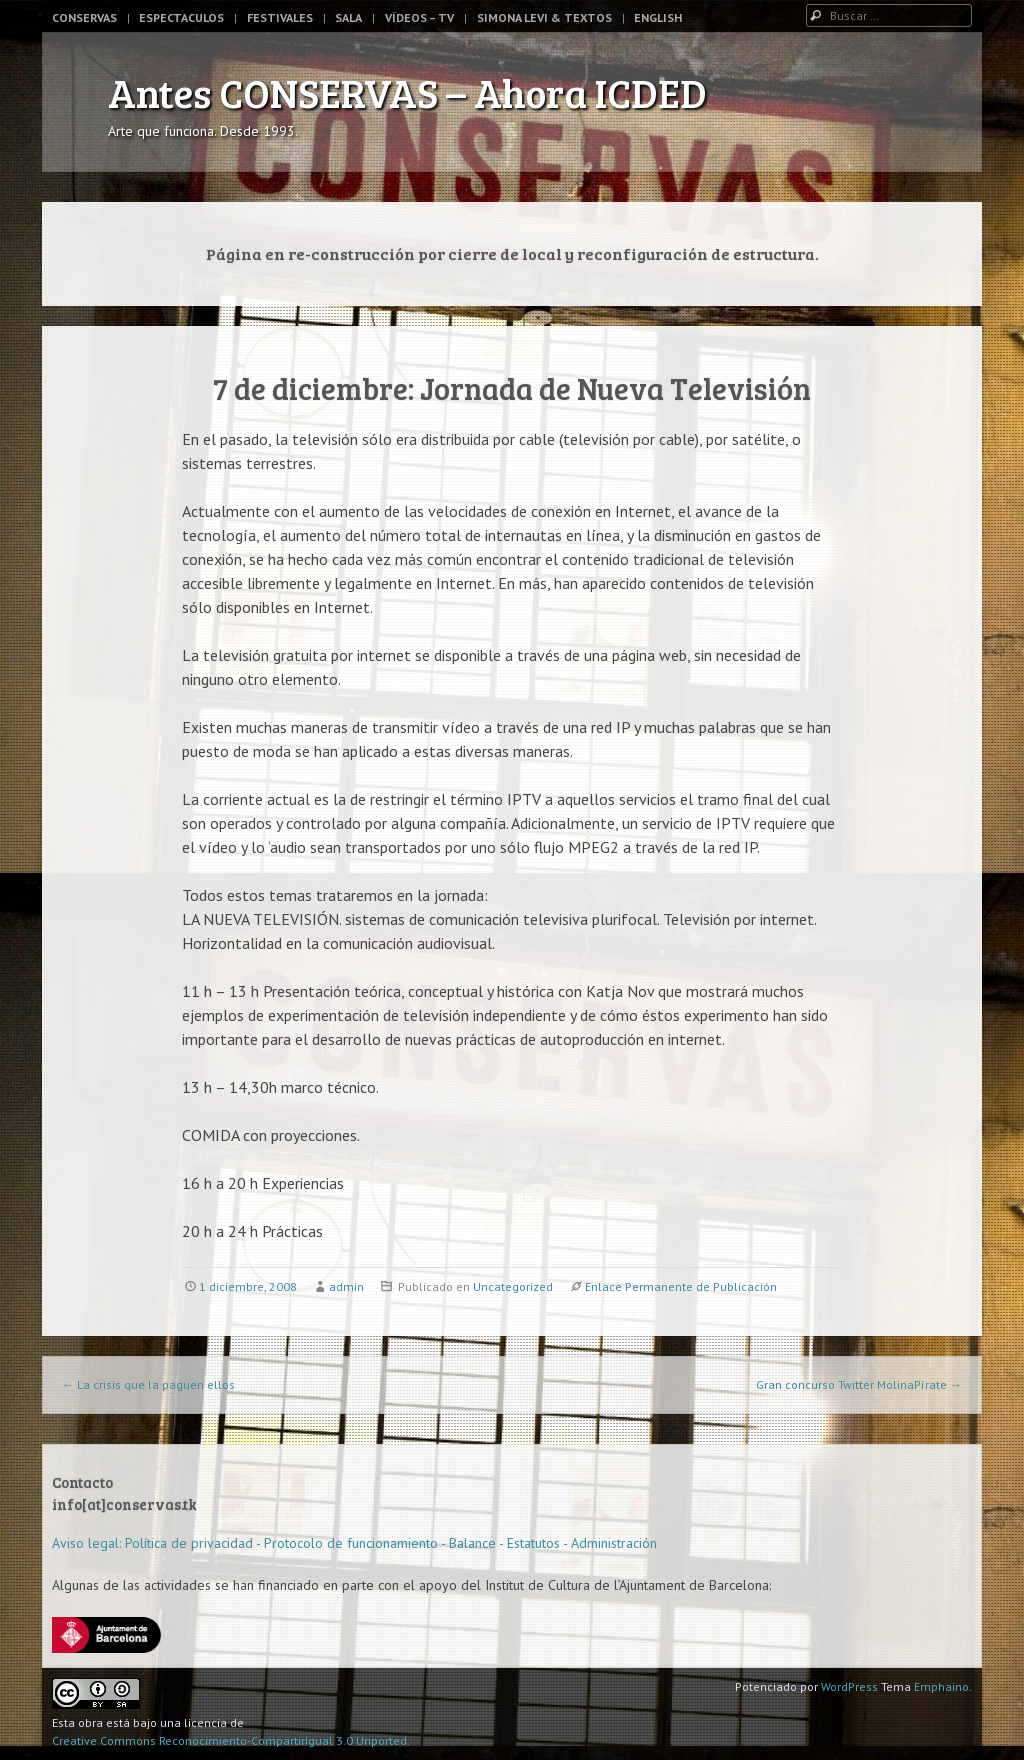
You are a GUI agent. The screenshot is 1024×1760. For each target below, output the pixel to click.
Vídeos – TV (419, 17)
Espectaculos (181, 17)
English (658, 17)
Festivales (280, 17)
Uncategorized (513, 1286)
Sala (348, 17)
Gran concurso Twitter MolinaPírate (859, 1384)
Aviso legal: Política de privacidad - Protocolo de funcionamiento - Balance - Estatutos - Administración (354, 1543)
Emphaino (941, 1686)
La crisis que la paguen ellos (148, 1384)
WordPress (849, 1686)
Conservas (84, 17)
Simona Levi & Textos (544, 17)
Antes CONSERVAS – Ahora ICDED (407, 92)
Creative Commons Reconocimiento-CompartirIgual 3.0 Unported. (231, 1740)
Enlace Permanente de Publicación (681, 1286)
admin (346, 1286)
